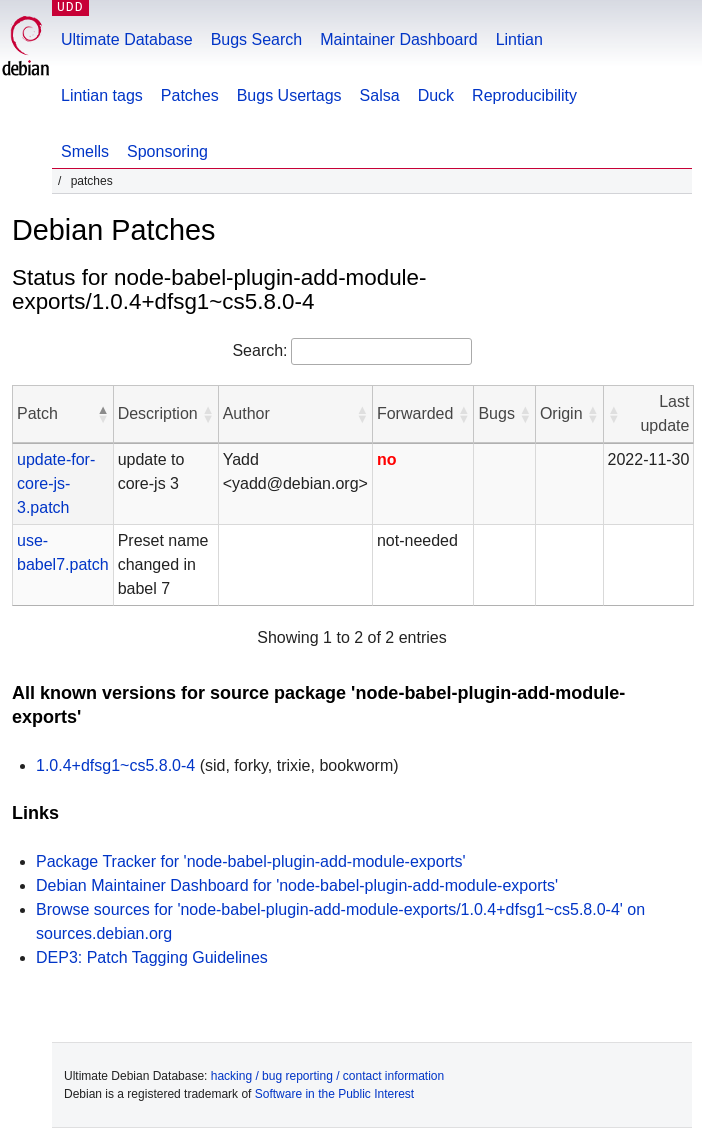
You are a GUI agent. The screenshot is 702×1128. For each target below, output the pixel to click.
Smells (85, 151)
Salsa (380, 95)
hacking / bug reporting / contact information (327, 1076)
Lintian (519, 39)
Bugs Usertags (289, 95)
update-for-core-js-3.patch (56, 483)
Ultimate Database (127, 39)
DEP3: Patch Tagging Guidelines (152, 957)
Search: (259, 350)
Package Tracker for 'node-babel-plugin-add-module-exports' (250, 861)
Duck (436, 95)
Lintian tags (102, 95)
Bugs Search (257, 39)
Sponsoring (167, 151)
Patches (190, 95)
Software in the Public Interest (334, 1094)
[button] (103, 414)
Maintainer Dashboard (398, 39)
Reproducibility (524, 95)
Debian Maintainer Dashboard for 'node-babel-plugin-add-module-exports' (297, 885)
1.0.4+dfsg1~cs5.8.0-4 (115, 765)
